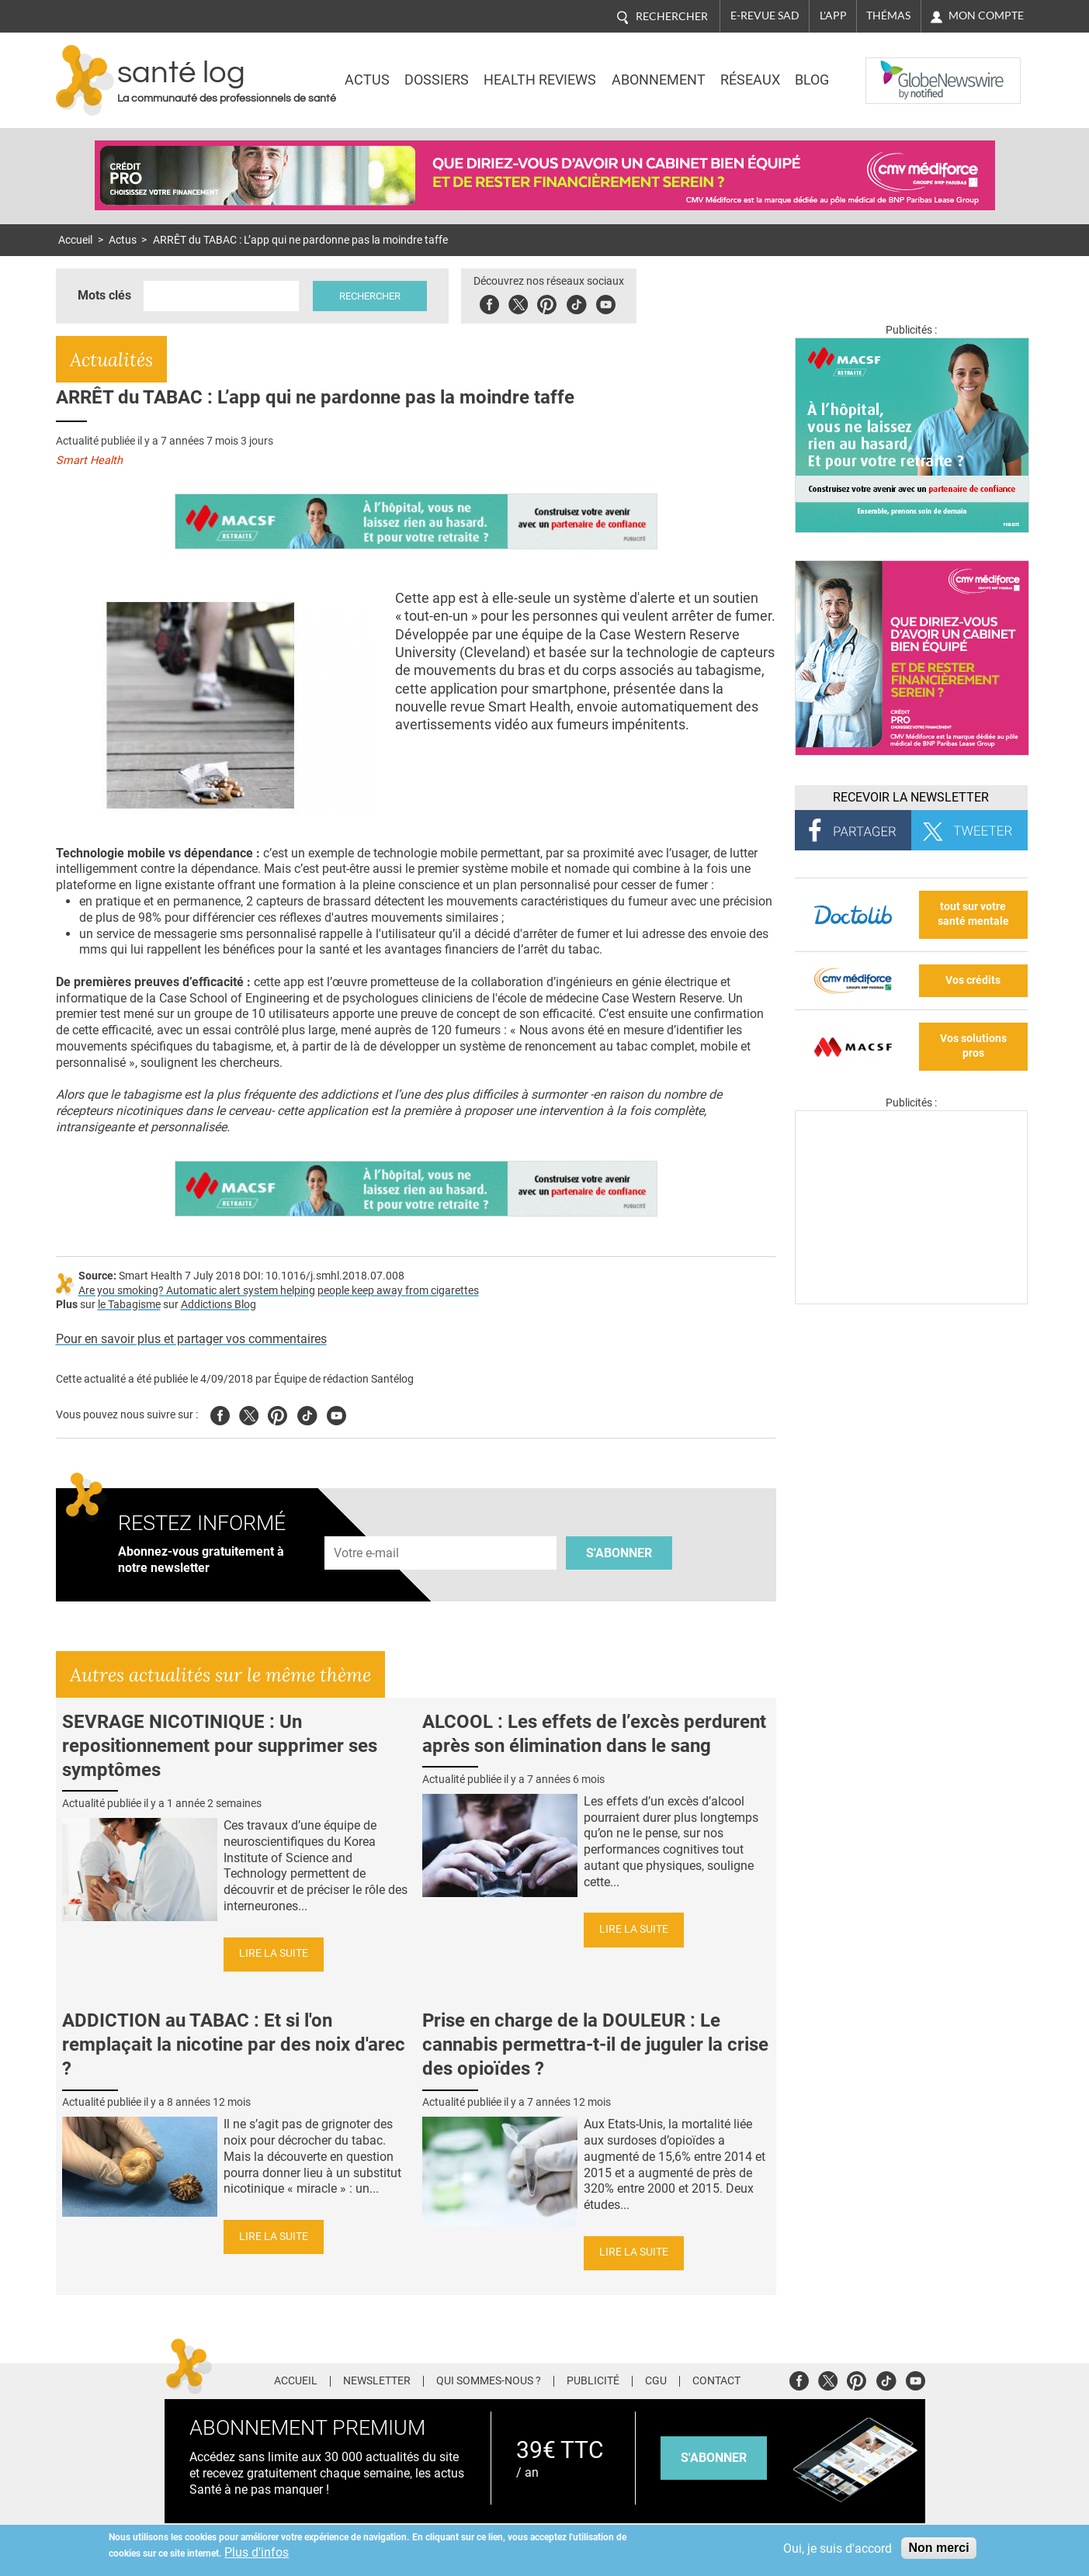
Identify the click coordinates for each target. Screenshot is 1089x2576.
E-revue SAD (764, 15)
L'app (833, 15)
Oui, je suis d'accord (837, 2548)
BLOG (812, 80)
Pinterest (547, 302)
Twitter (518, 302)
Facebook (489, 302)
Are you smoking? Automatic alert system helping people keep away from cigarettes (278, 1290)
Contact (716, 2381)
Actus (367, 80)
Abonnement (659, 80)
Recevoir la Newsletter (911, 797)
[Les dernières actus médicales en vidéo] (911, 1300)
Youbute (606, 302)
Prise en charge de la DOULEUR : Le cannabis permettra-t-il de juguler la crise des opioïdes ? (595, 2044)
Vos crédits (973, 980)
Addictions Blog (218, 1304)
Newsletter (377, 2381)
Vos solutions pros (973, 1046)
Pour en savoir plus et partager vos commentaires (191, 1338)
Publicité (593, 2381)
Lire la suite (273, 1953)
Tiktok (576, 302)
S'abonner (619, 1553)
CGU (656, 2381)
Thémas (888, 15)
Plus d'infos (256, 2552)
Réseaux (750, 80)
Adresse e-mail (367, 1527)
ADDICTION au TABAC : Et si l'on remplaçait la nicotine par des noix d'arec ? (233, 2044)
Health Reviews (540, 80)
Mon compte (986, 15)
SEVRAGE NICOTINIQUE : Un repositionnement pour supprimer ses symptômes (219, 1746)
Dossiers (436, 80)
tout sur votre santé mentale (973, 914)
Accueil (75, 240)
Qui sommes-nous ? (488, 2381)
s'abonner (714, 2457)
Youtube (336, 1413)
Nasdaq (897, 69)
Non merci (938, 2547)
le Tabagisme (129, 1304)
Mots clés (104, 295)
